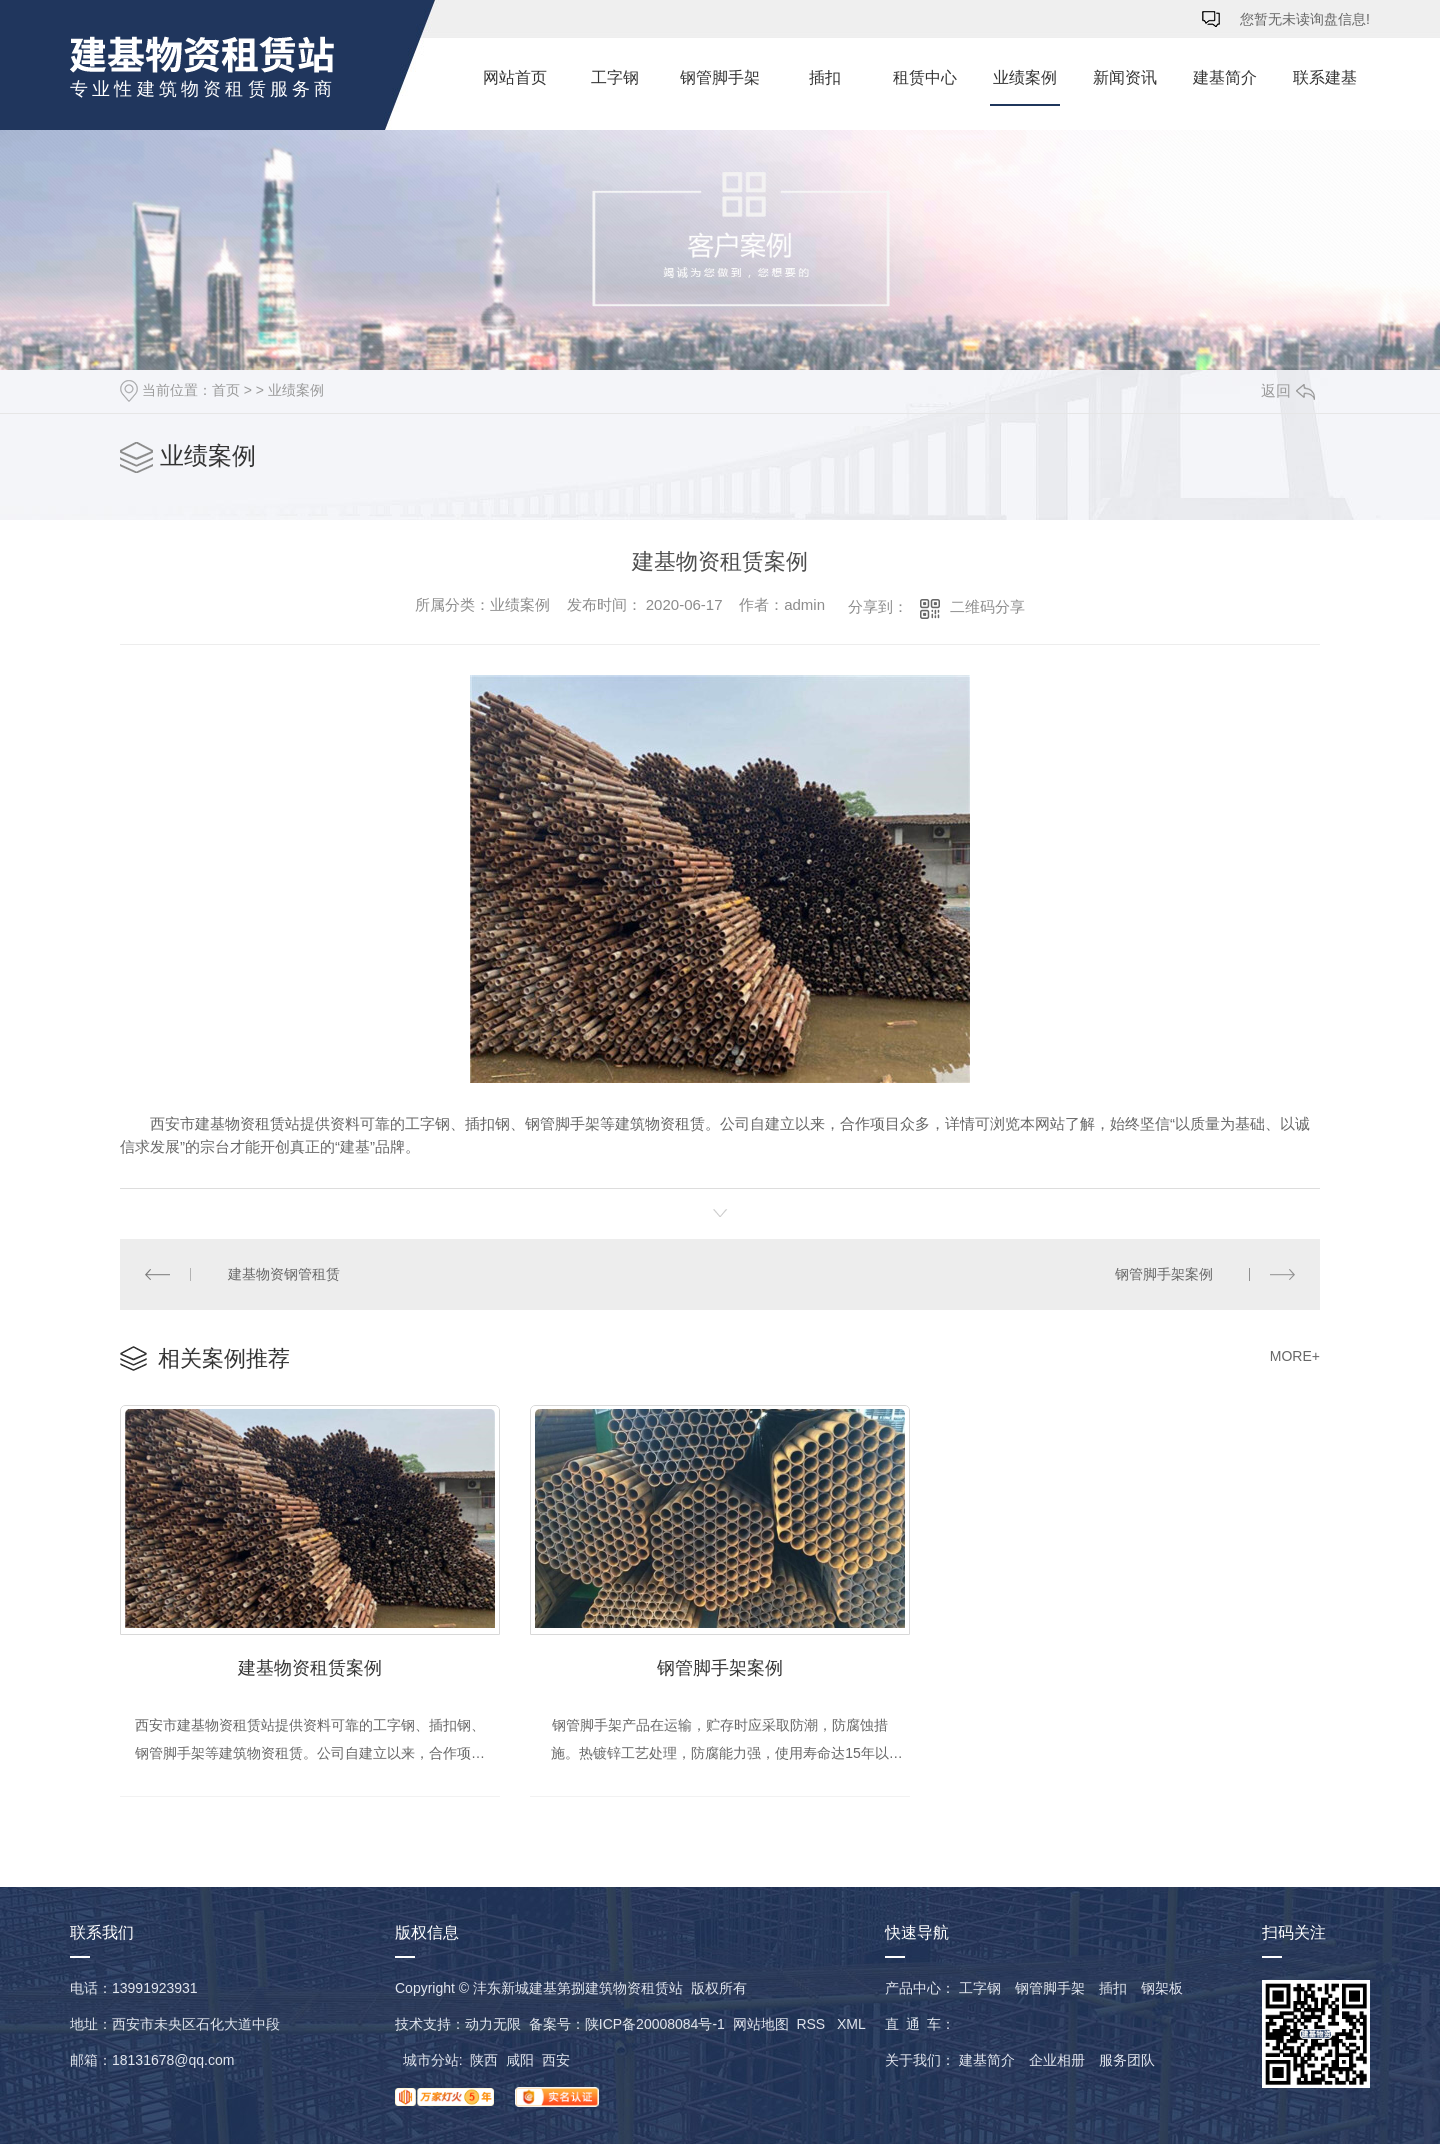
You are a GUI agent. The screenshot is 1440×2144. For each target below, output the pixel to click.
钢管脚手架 (720, 77)
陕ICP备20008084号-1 (655, 2024)
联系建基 (1325, 77)
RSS (812, 2024)
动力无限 (493, 2024)
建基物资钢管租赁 (284, 1274)
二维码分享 (987, 606)
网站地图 (761, 2024)
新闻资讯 (1125, 77)
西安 (556, 2060)
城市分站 (431, 2060)
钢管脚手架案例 (1164, 1274)
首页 (226, 390)
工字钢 (615, 77)
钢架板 (1162, 1988)
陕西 (484, 2060)
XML (851, 2024)
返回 (1288, 390)
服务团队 (1127, 2060)
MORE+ (1295, 1356)
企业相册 (1057, 2060)
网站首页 (515, 77)
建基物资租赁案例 (310, 1668)
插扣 (825, 77)
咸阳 (520, 2060)
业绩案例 (1025, 77)
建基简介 (1225, 77)
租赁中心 (925, 77)
